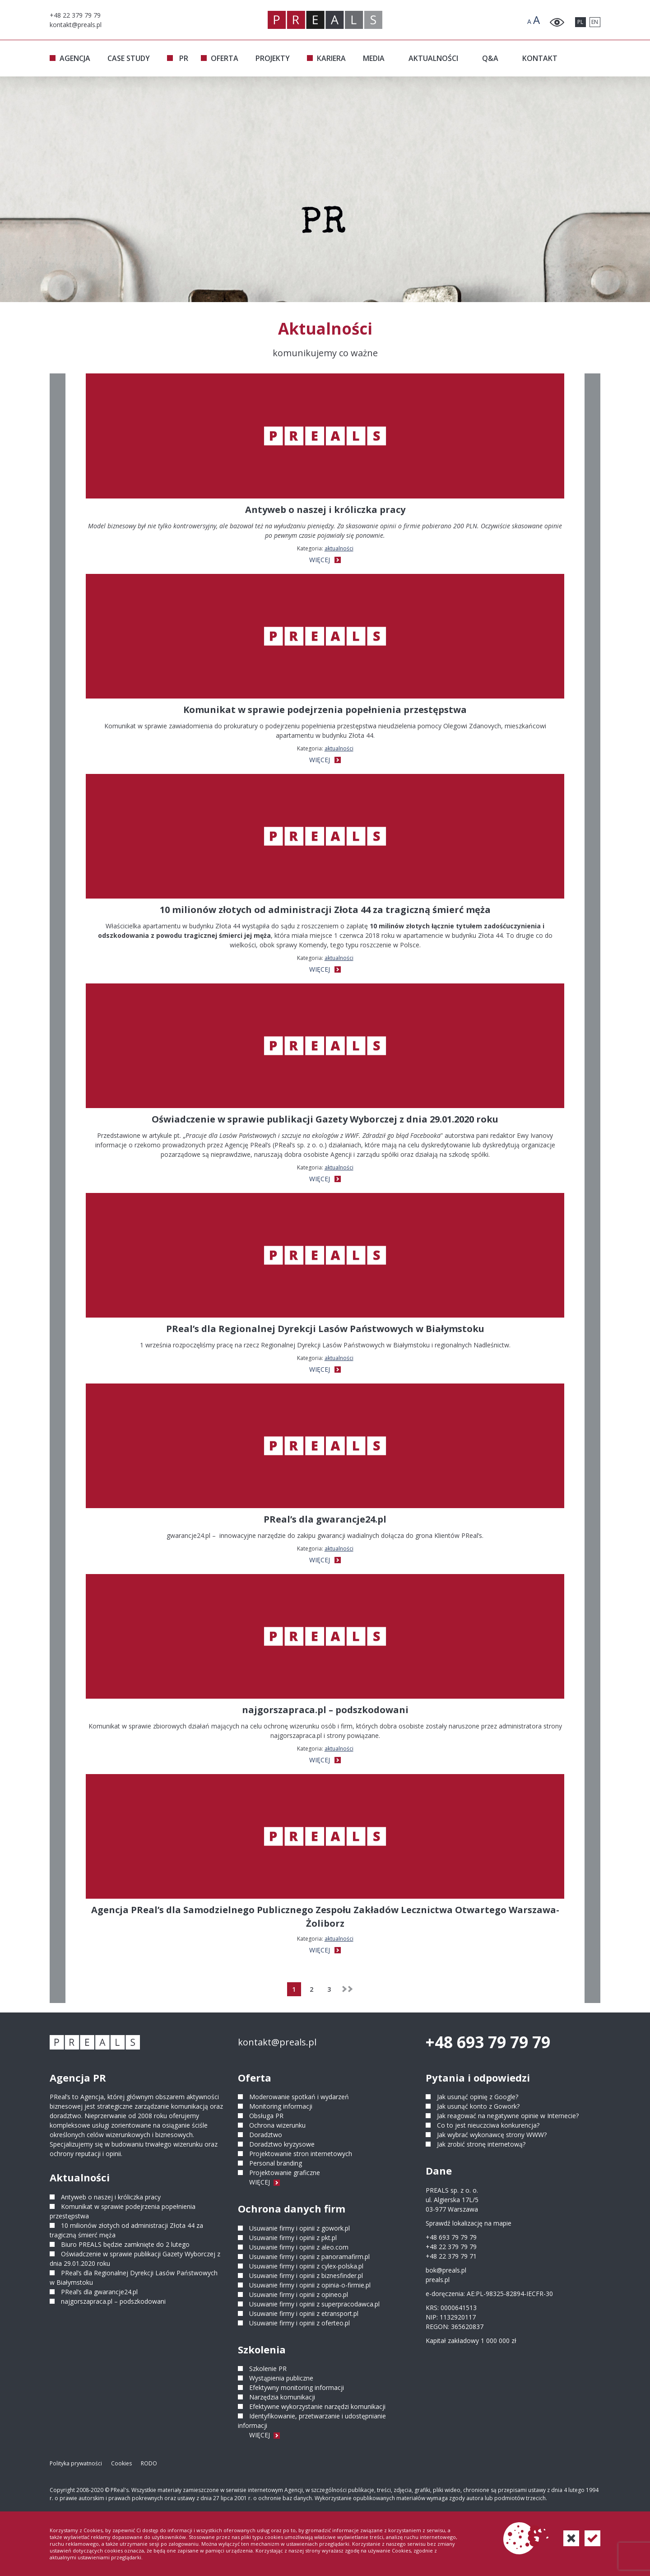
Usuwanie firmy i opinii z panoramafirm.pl (309, 2256)
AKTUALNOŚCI (433, 58)
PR (183, 58)
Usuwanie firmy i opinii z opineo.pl (298, 2294)
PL (580, 22)
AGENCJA (75, 58)
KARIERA (331, 58)
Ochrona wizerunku (277, 2125)
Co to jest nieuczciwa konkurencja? (488, 2125)
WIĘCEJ (325, 559)
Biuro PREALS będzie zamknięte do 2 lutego (125, 2244)
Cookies (121, 2463)
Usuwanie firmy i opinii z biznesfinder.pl (306, 2275)
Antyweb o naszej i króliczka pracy (111, 2197)
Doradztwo (265, 2134)
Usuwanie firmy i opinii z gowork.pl (299, 2228)
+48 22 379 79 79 (451, 2246)
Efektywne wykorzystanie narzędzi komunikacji (317, 2406)
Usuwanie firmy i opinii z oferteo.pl (299, 2323)
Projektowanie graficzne (284, 2172)
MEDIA (374, 58)
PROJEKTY (272, 58)
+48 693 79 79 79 (488, 2042)
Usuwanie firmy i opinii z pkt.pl (293, 2237)
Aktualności (339, 548)
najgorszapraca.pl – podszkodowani (113, 2301)
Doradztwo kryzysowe (282, 2144)
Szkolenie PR (268, 2368)
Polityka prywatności (76, 2463)
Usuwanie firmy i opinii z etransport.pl (303, 2313)
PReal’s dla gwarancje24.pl (99, 2291)
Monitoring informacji (280, 2106)
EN (594, 22)
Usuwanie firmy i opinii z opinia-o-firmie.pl (310, 2285)
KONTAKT (539, 58)
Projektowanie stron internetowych (300, 2153)
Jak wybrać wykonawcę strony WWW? (492, 2134)
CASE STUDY (128, 58)
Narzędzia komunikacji (282, 2397)
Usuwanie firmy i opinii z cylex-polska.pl (306, 2266)
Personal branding (275, 2163)
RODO (149, 2463)
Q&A (490, 58)
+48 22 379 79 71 (451, 2256)
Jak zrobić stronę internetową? (481, 2144)
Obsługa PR (266, 2115)
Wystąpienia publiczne (281, 2378)
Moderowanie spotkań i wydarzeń (299, 2096)
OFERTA (224, 58)
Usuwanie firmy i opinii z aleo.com (298, 2247)
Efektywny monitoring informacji (296, 2387)
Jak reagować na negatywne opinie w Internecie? (508, 2115)
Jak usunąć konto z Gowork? (478, 2106)
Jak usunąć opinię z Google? (477, 2096)
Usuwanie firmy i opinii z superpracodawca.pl (314, 2304)
